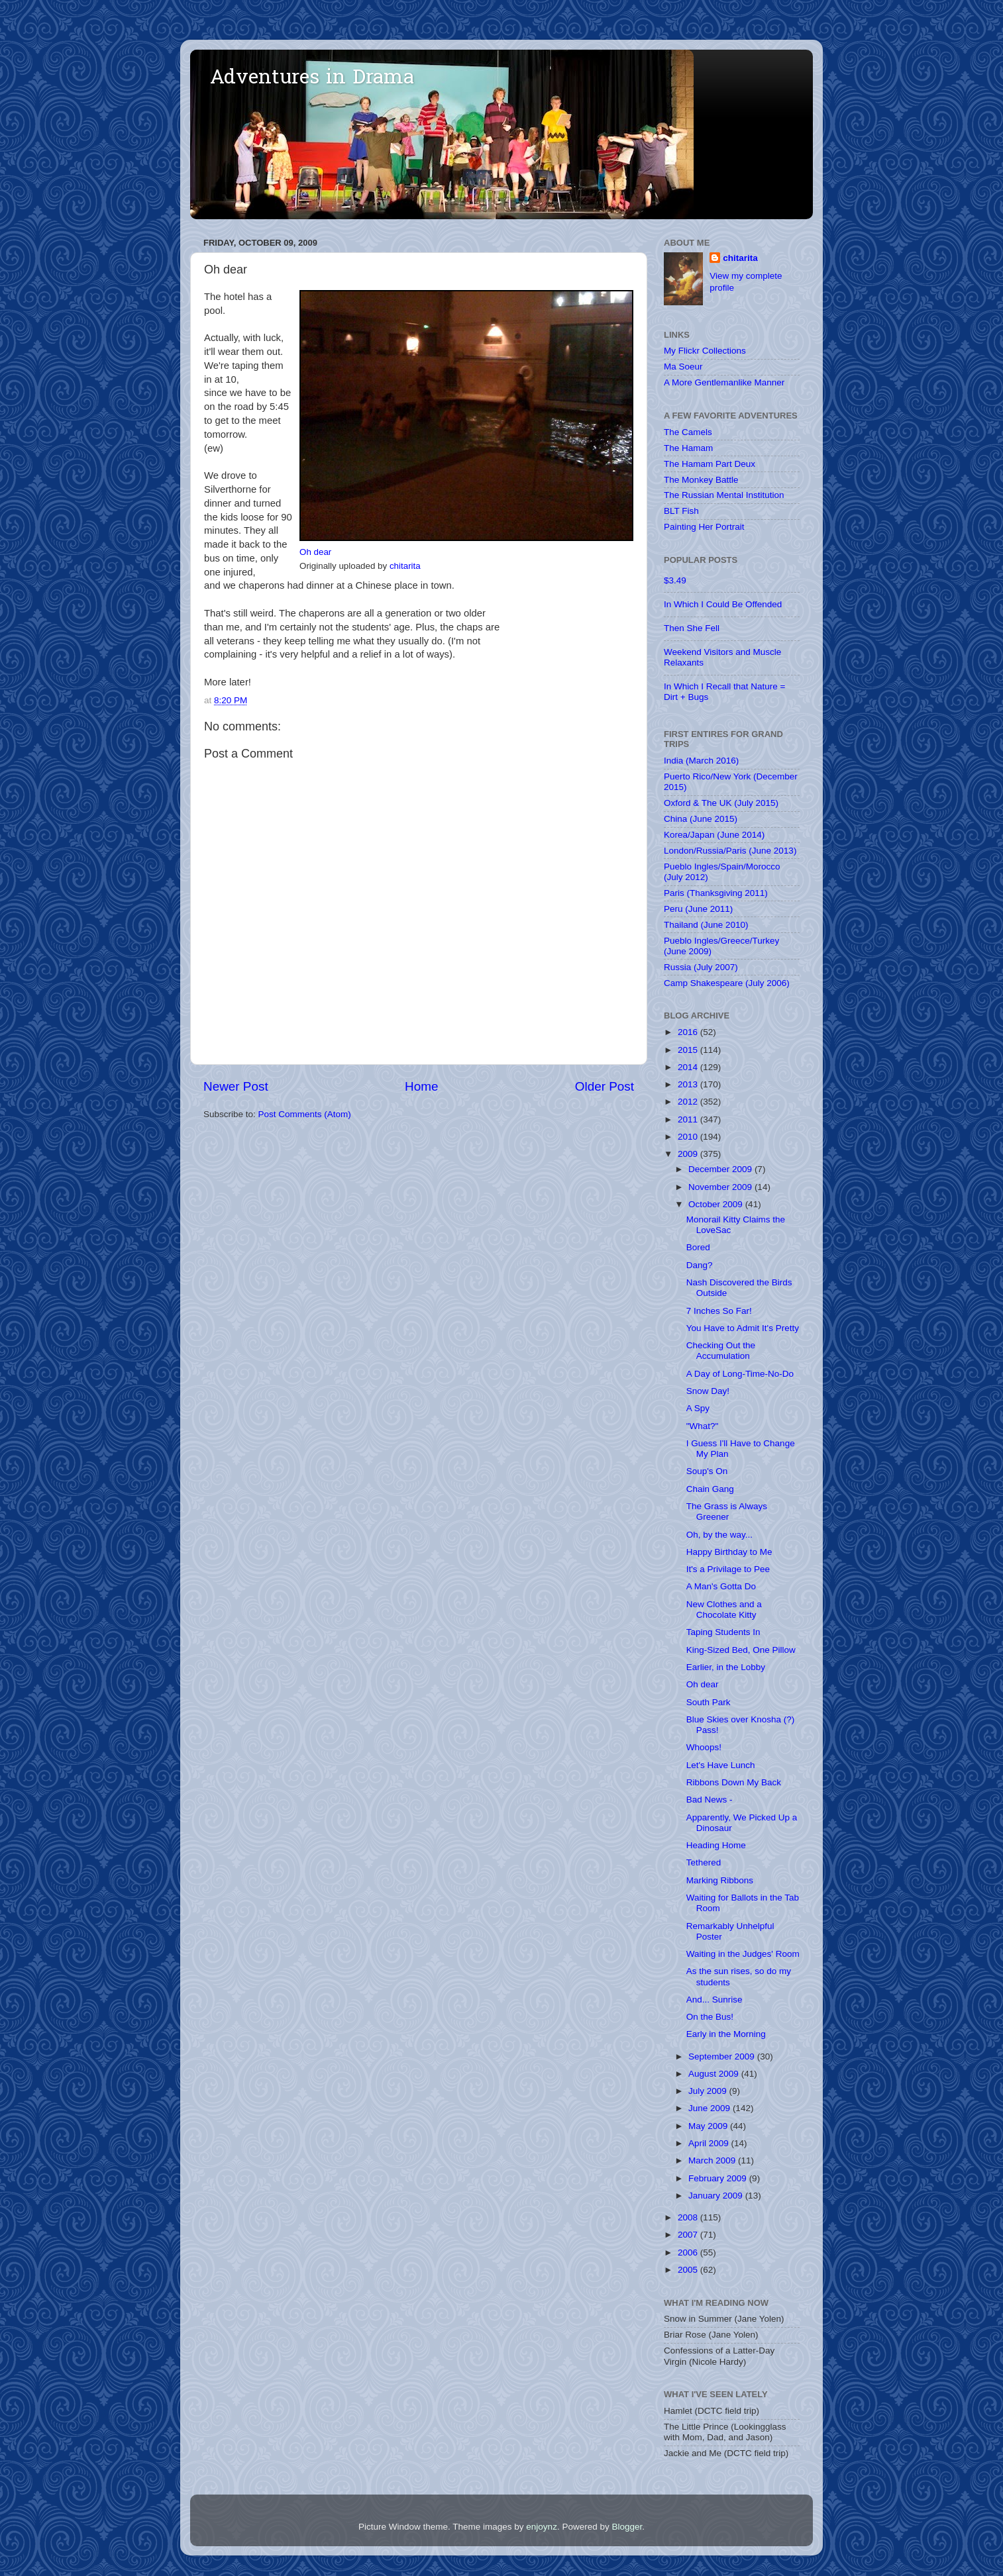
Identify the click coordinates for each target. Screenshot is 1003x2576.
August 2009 (714, 2074)
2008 (689, 2217)
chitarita (405, 566)
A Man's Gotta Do (721, 1586)
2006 (689, 2252)
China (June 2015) (700, 819)
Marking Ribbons (719, 1880)
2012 (689, 1102)
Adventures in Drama (312, 78)
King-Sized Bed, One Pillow (741, 1650)
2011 (689, 1119)
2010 (689, 1137)
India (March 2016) (701, 761)
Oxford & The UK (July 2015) (721, 803)
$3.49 (675, 580)
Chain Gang (710, 1489)
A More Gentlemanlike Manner (724, 382)
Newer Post (235, 1086)
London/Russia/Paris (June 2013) (730, 851)
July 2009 (708, 2091)
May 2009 (709, 2126)
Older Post (604, 1086)
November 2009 (721, 1187)
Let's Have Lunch (720, 1765)
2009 (689, 1154)
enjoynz (541, 2527)
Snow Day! (707, 1391)
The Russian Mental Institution (724, 495)
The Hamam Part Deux (709, 464)
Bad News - (709, 1800)
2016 (689, 1032)
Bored (698, 1247)
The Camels (688, 432)
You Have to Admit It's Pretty (742, 1328)
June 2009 (710, 2108)
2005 (689, 2270)
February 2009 (718, 2178)
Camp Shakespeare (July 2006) (727, 983)
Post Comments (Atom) (304, 1114)
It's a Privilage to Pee (728, 1569)
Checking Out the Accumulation (720, 1350)
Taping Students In (723, 1632)
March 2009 (713, 2160)
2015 (689, 1050)
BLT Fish (681, 511)
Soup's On (707, 1471)
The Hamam (688, 448)
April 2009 (709, 2143)
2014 (689, 1067)
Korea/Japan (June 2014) (714, 835)
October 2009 (716, 1204)
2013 (689, 1084)
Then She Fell (691, 628)
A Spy (698, 1408)
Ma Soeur (683, 367)
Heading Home (716, 1845)
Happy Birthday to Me (729, 1552)
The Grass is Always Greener (726, 1511)
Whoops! (703, 1747)
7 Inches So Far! (719, 1311)
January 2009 (716, 2196)
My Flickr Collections (705, 351)
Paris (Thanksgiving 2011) (716, 893)
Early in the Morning (726, 2034)
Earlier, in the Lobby (725, 1667)
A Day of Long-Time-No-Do (740, 1374)
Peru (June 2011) (698, 909)
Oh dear (315, 552)
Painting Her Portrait (704, 527)
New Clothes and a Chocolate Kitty (724, 1609)
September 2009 (722, 2056)
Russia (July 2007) (701, 967)
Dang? (699, 1265)
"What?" (702, 1426)
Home (421, 1086)
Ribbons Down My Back (733, 1782)
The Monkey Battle (701, 480)
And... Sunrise (714, 2000)
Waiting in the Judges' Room (743, 1954)
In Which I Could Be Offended (723, 604)
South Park (708, 1702)
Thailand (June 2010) (706, 925)
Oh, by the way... (719, 1535)
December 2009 (721, 1169)
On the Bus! (709, 2017)
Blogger (626, 2527)
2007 (689, 2235)
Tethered (703, 1862)
